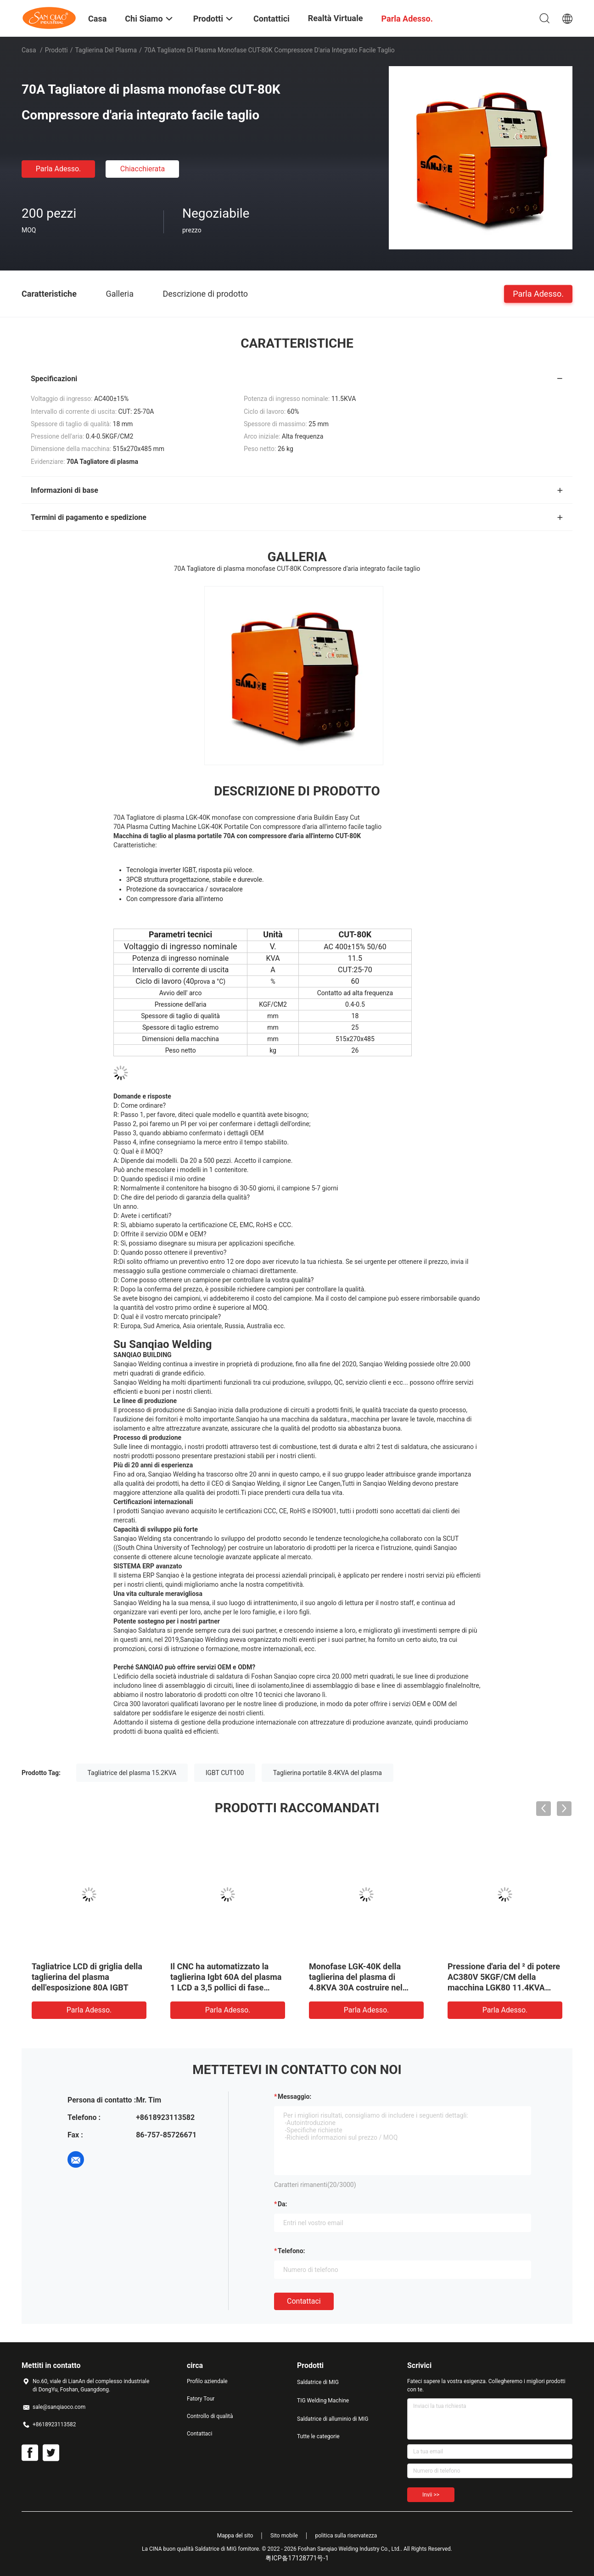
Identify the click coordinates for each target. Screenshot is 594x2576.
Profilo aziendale (207, 2381)
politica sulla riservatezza (346, 2535)
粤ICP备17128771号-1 (297, 2558)
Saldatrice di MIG (318, 2382)
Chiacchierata (142, 168)
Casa (29, 50)
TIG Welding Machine (323, 2400)
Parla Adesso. (58, 168)
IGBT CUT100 (225, 1772)
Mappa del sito (235, 2535)
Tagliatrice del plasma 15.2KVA (132, 1772)
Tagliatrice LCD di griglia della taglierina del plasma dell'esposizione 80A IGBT (87, 1977)
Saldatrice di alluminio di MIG (332, 2419)
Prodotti (56, 50)
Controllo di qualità (210, 2416)
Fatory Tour (200, 2399)
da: (282, 2204)
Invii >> (430, 2494)
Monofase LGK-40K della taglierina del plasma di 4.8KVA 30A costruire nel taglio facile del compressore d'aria (363, 1987)
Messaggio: (294, 2096)
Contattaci (304, 2301)
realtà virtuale (335, 18)
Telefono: (291, 2251)
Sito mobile (284, 2535)
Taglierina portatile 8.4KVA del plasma (327, 1772)
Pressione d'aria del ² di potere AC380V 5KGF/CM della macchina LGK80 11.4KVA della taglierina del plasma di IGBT (504, 1987)
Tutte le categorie (318, 2436)
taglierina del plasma (106, 50)
